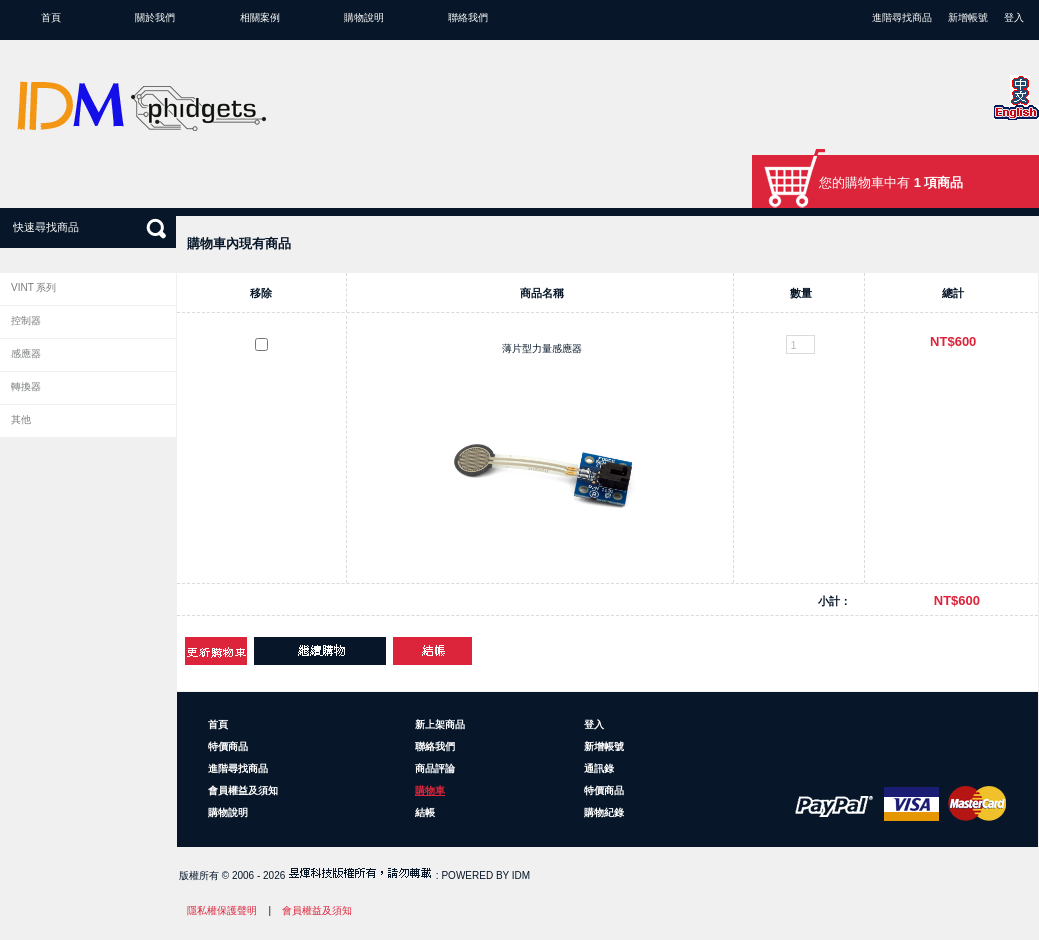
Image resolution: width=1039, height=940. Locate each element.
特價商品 (228, 746)
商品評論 (435, 768)
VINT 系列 (33, 287)
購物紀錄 (604, 812)
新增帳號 (968, 17)
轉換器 (26, 386)
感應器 (26, 353)
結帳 (425, 812)
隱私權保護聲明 (222, 910)
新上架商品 (440, 724)
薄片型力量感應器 (542, 348)
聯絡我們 (468, 17)
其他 (21, 419)
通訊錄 (599, 768)
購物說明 (364, 17)
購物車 (430, 790)
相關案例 (260, 17)
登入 (1014, 17)
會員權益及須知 (243, 790)
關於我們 (155, 17)
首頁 (51, 17)
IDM (521, 875)
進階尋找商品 (902, 17)
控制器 (26, 320)
